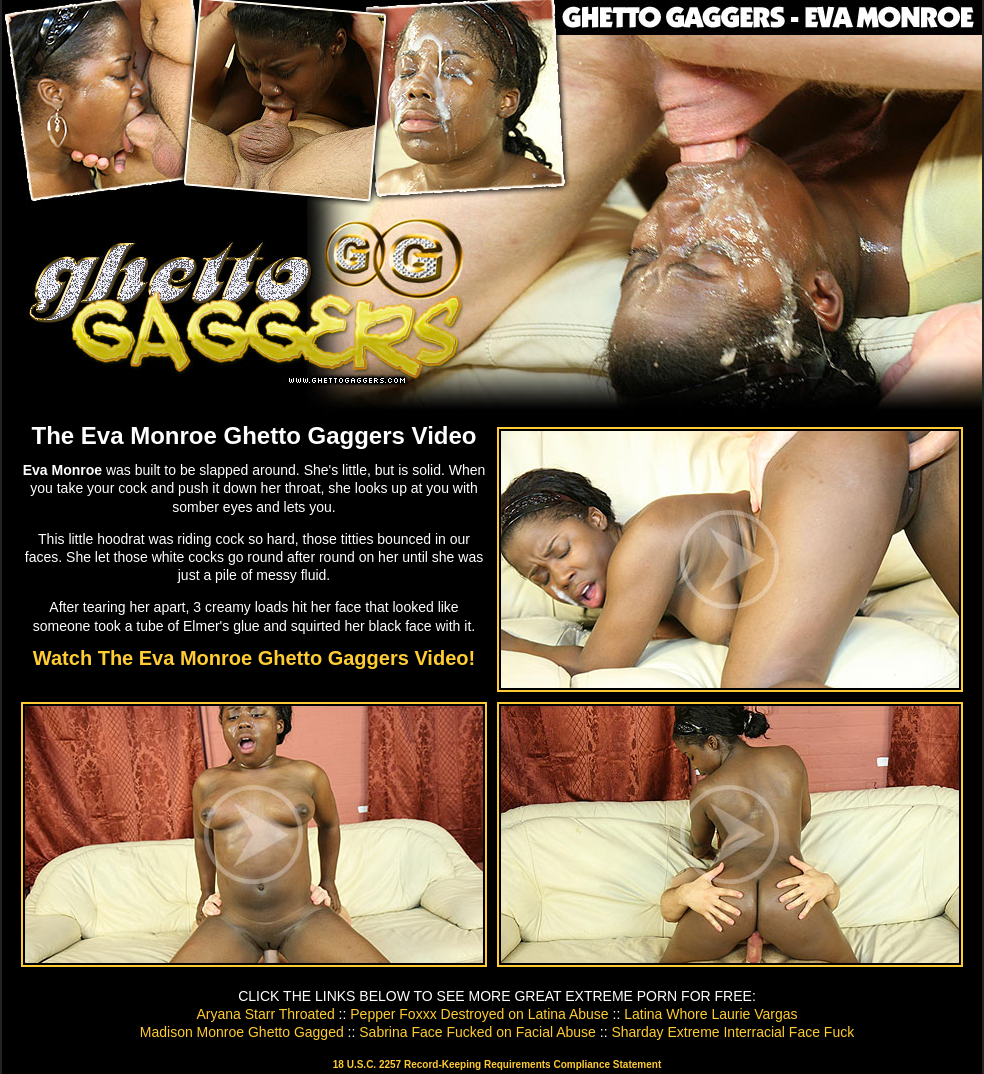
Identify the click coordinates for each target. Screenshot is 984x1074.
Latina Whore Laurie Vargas (710, 1014)
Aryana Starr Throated (265, 1014)
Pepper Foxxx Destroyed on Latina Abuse (479, 1014)
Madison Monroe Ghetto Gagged (242, 1032)
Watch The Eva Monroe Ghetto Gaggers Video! (254, 658)
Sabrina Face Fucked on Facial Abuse (477, 1032)
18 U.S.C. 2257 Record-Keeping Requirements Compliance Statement (497, 1064)
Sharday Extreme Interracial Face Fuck (732, 1032)
